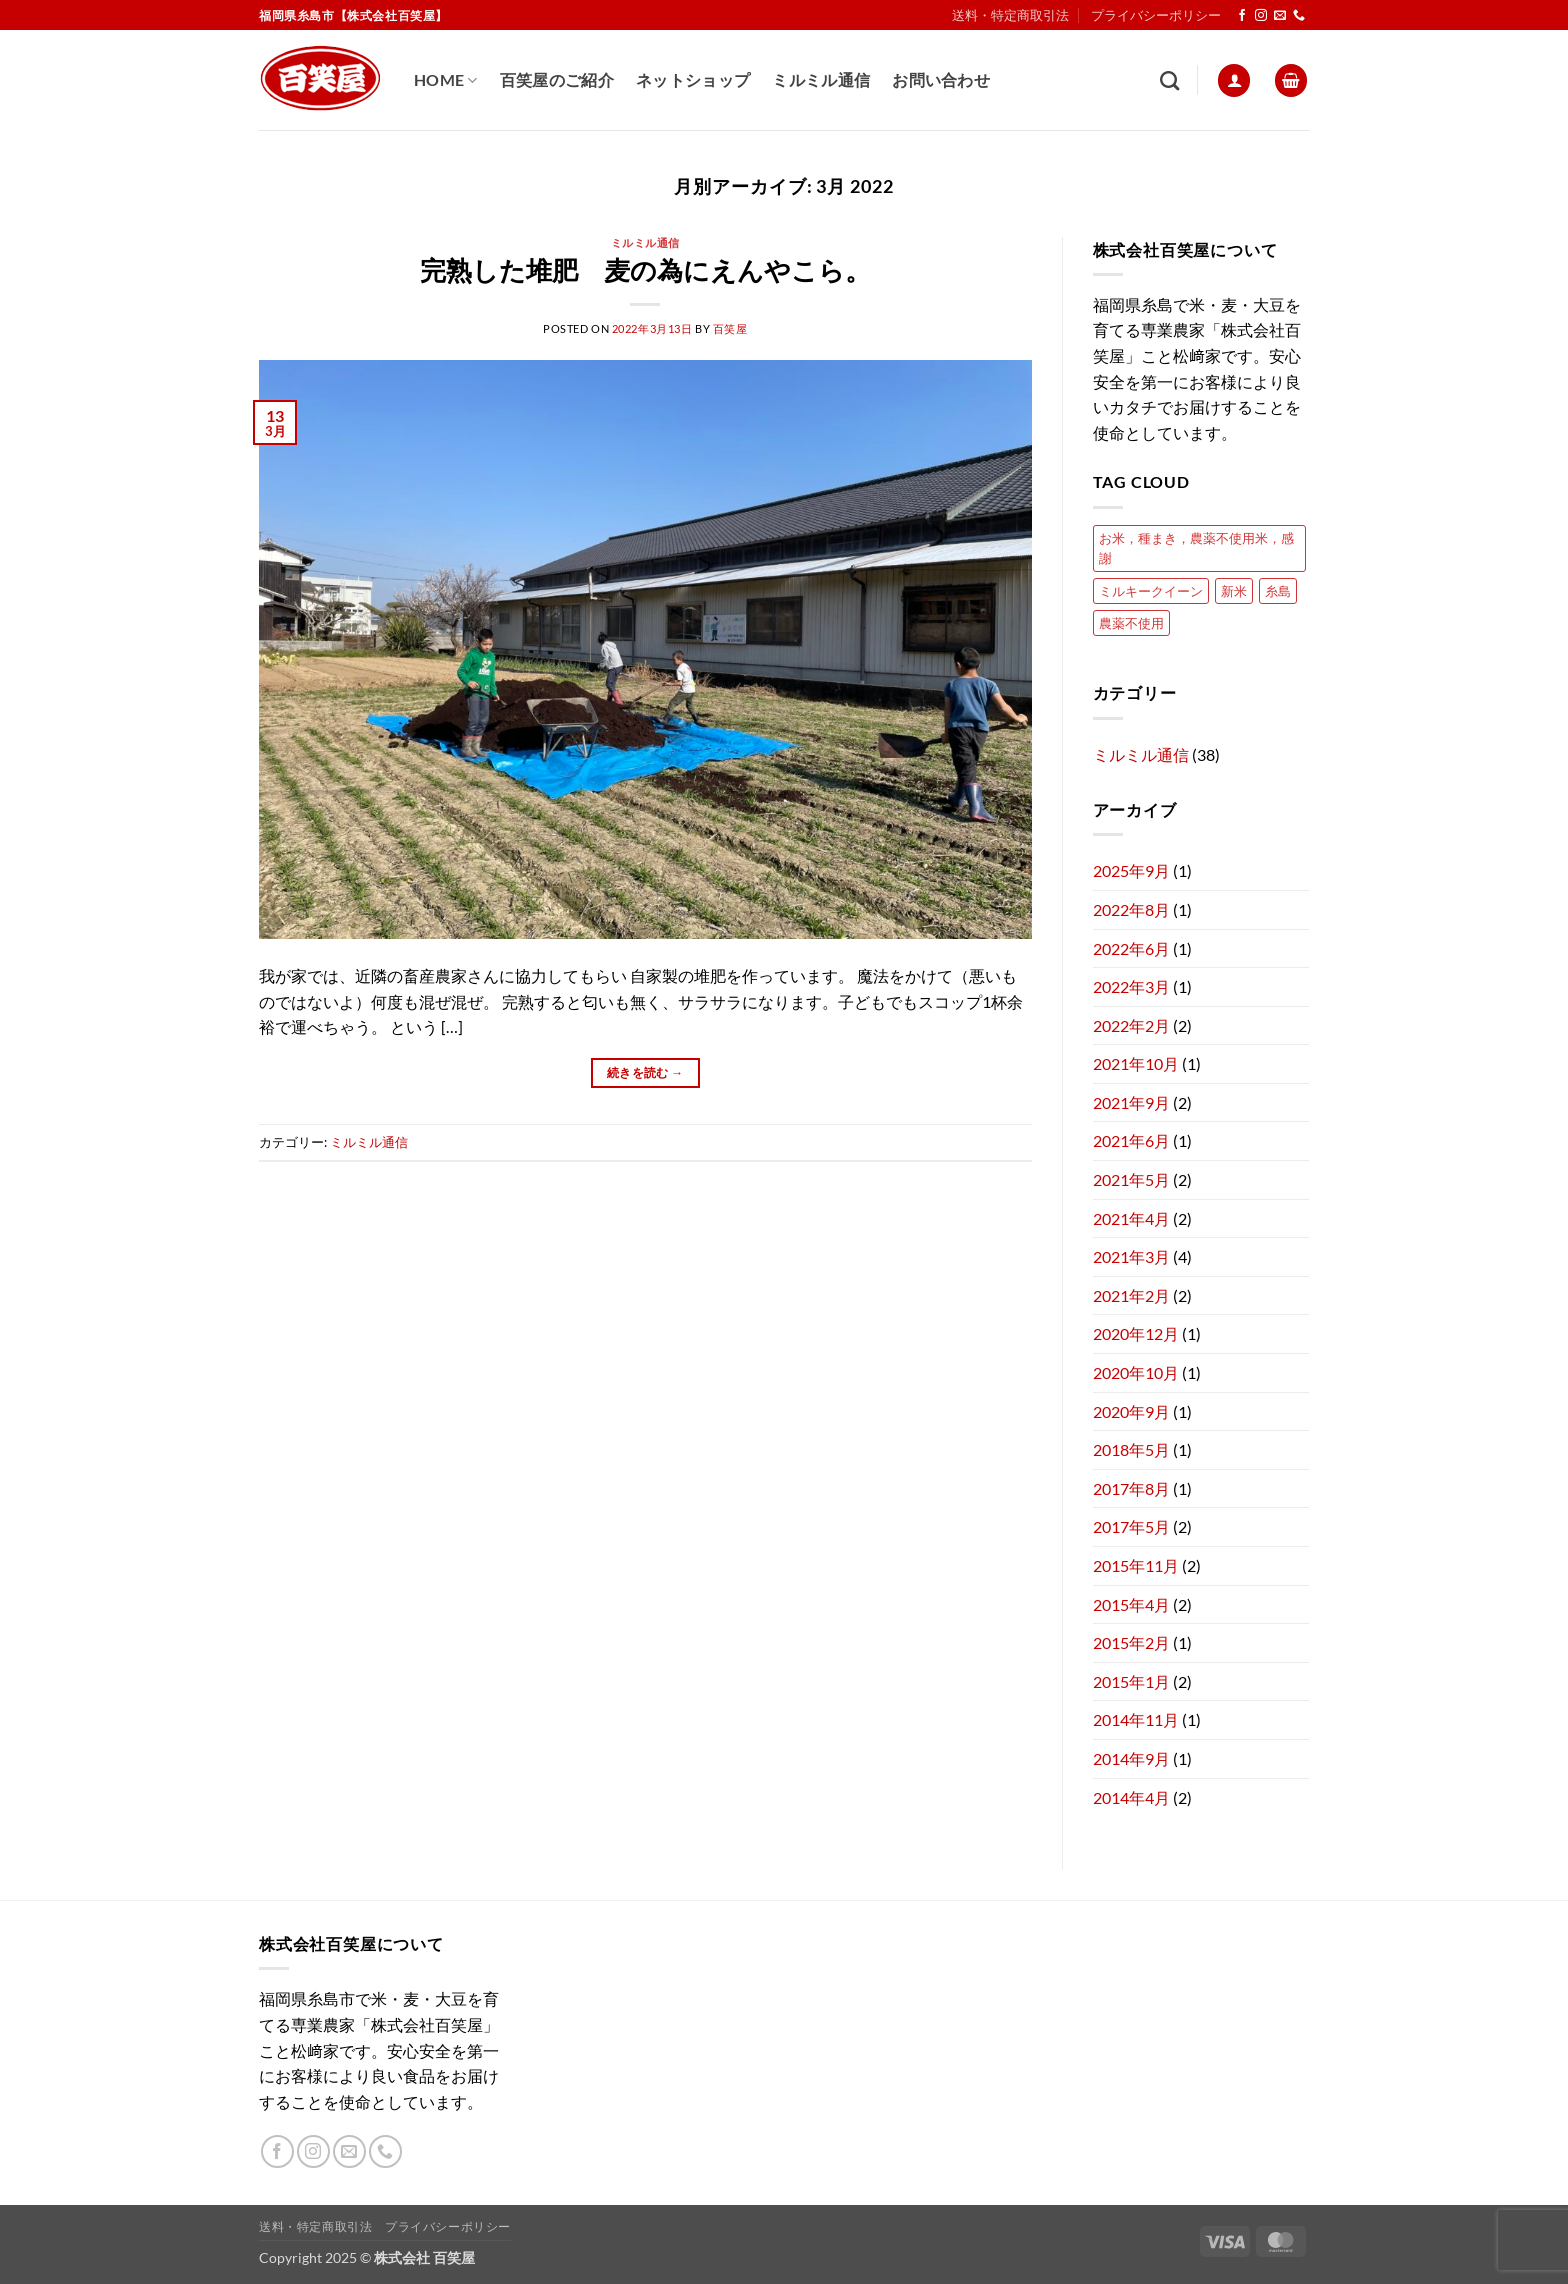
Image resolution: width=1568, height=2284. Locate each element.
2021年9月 (1131, 1102)
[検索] (1169, 80)
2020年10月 (1136, 1372)
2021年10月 (1136, 1063)
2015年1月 (1131, 1681)
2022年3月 (1131, 986)
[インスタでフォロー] (1261, 16)
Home (446, 80)
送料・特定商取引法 (1010, 15)
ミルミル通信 (821, 79)
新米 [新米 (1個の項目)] (1234, 591)
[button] (1234, 80)
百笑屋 (730, 328)
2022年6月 (1131, 948)
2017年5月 (1131, 1526)
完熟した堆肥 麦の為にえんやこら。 (645, 270)
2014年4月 (1131, 1797)
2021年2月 (1131, 1295)
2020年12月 (1136, 1333)
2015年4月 (1131, 1604)
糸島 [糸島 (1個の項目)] (1278, 591)
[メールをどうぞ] (1280, 16)
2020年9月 (1131, 1411)
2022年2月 (1131, 1025)
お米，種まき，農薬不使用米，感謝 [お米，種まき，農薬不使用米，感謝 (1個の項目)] (1196, 548)
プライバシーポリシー (1156, 15)
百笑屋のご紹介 (557, 79)
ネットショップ (693, 79)
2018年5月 (1131, 1449)
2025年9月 (1131, 870)
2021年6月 (1131, 1140)
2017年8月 (1131, 1488)
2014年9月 (1131, 1758)
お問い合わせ (941, 79)
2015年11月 (1136, 1565)
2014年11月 (1136, 1719)
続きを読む (645, 1072)
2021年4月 (1131, 1218)
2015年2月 (1131, 1642)
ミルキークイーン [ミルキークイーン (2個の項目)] (1151, 591)
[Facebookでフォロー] (1242, 16)
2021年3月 (1131, 1256)
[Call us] (1299, 16)
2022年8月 (1131, 909)
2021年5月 (1131, 1179)
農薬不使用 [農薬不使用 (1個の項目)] (1131, 623)
